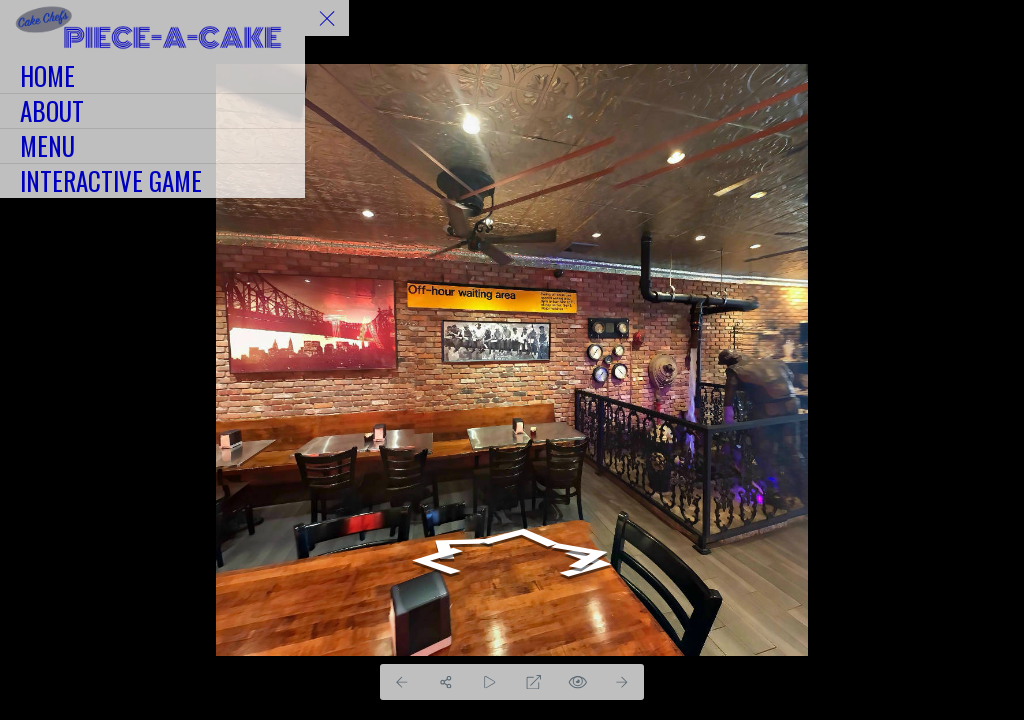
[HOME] (152, 76)
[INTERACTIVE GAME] (152, 181)
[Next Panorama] (622, 682)
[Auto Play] (490, 682)
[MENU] (152, 146)
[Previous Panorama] (402, 682)
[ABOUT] (152, 111)
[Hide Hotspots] (578, 682)
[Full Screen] (534, 682)
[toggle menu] (327, 18)
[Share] (446, 682)
